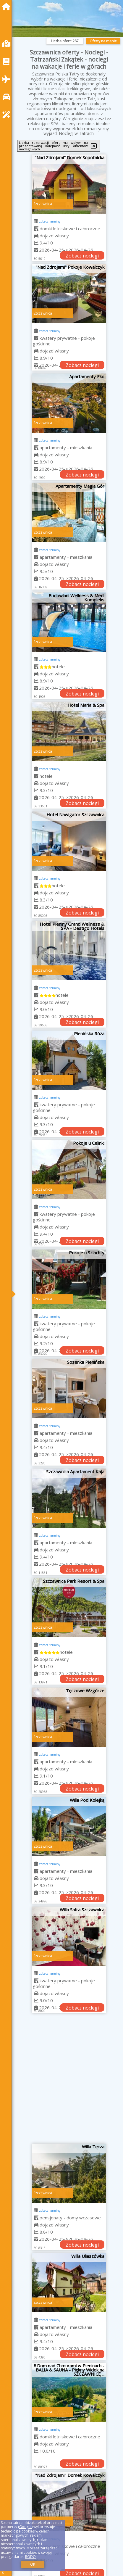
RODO (30, 2556)
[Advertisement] (61, 2080)
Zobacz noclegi (82, 255)
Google (25, 2526)
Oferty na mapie (103, 41)
